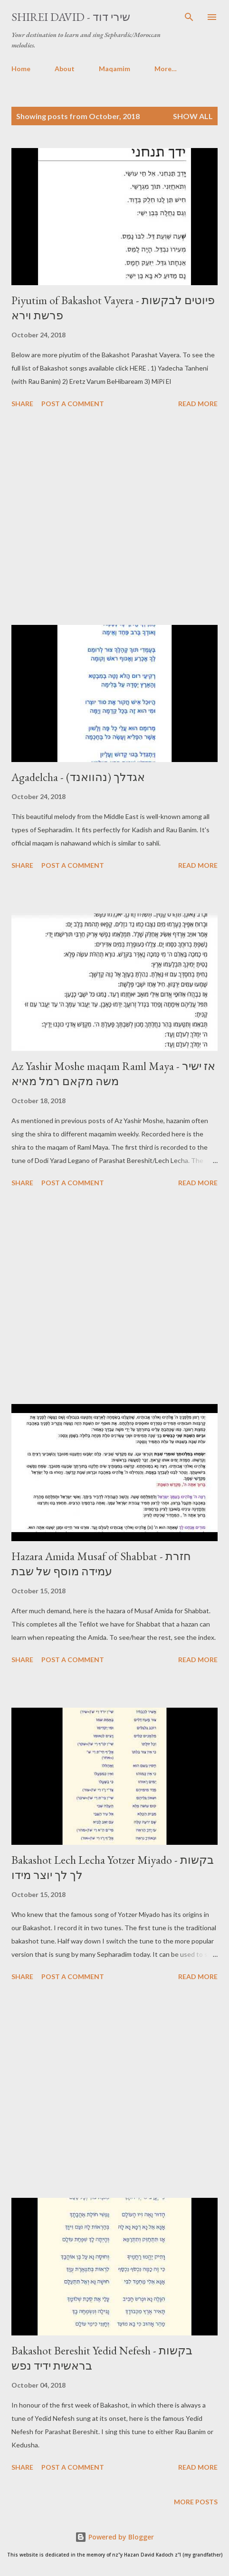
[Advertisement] (114, 518)
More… (165, 69)
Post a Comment (72, 404)
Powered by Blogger (114, 2536)
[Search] (189, 17)
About (65, 69)
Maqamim (114, 69)
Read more (198, 404)
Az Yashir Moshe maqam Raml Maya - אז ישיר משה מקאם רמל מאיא (113, 1073)
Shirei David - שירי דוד (70, 16)
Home (20, 69)
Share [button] (22, 404)
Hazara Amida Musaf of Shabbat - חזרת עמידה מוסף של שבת (101, 1564)
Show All (193, 116)
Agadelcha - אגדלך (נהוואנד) (78, 777)
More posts (196, 2502)
